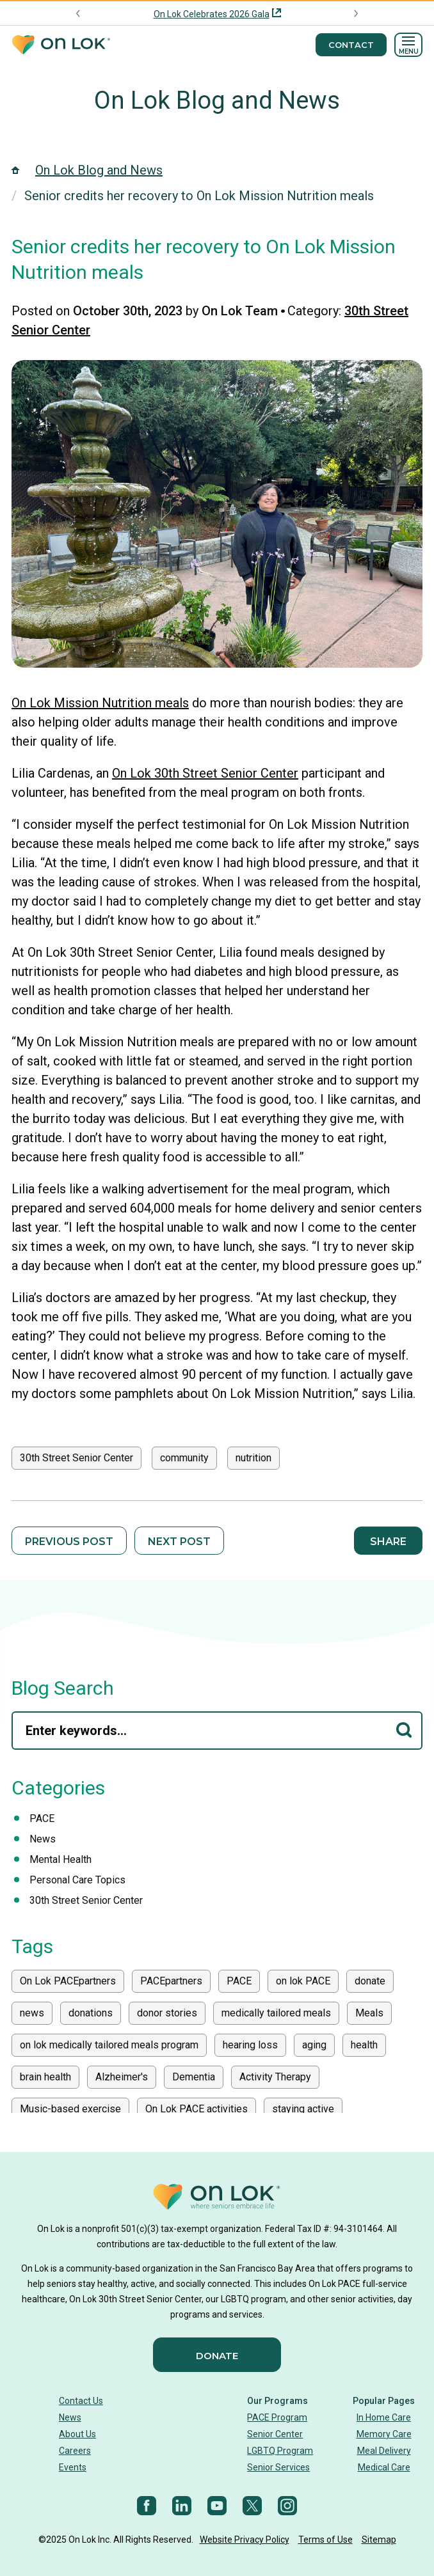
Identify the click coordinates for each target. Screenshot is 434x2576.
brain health (45, 2077)
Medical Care (384, 2467)
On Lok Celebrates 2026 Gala (211, 14)
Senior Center (275, 2434)
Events (72, 2467)
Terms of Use (325, 2539)
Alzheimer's (121, 2077)
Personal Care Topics (77, 1880)
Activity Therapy (275, 2077)
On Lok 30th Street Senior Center (205, 773)
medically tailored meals (276, 2013)
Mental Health (60, 1859)
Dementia (193, 2077)
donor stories (167, 2013)
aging (314, 2045)
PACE (41, 1818)
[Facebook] (146, 2505)
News (42, 1839)
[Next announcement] (355, 13)
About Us (77, 2434)
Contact (351, 45)
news (32, 2013)
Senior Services (278, 2467)
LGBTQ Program (280, 2451)
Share (388, 1541)
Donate (217, 2356)
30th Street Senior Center (76, 1458)
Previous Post (69, 1541)
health (364, 2045)
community (184, 1458)
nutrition (253, 1458)
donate (370, 1981)
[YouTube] (217, 2505)
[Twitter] (252, 2505)
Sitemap (379, 2539)
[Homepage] (61, 45)
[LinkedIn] (181, 2505)
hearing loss (250, 2045)
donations (90, 2013)
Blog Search (63, 1688)
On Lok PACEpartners (68, 1981)
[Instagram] (287, 2505)
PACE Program (277, 2417)
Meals (369, 2013)
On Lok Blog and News (217, 100)
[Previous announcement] (78, 13)
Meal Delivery (384, 2451)
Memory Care (384, 2434)
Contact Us (81, 2401)
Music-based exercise (70, 2109)
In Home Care (384, 2417)
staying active (303, 2109)
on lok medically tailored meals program (109, 2045)
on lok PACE (303, 1981)
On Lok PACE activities (196, 2109)
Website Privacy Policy (244, 2539)
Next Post (179, 1541)
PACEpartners (171, 1981)
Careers (75, 2451)
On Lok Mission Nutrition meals (100, 703)
